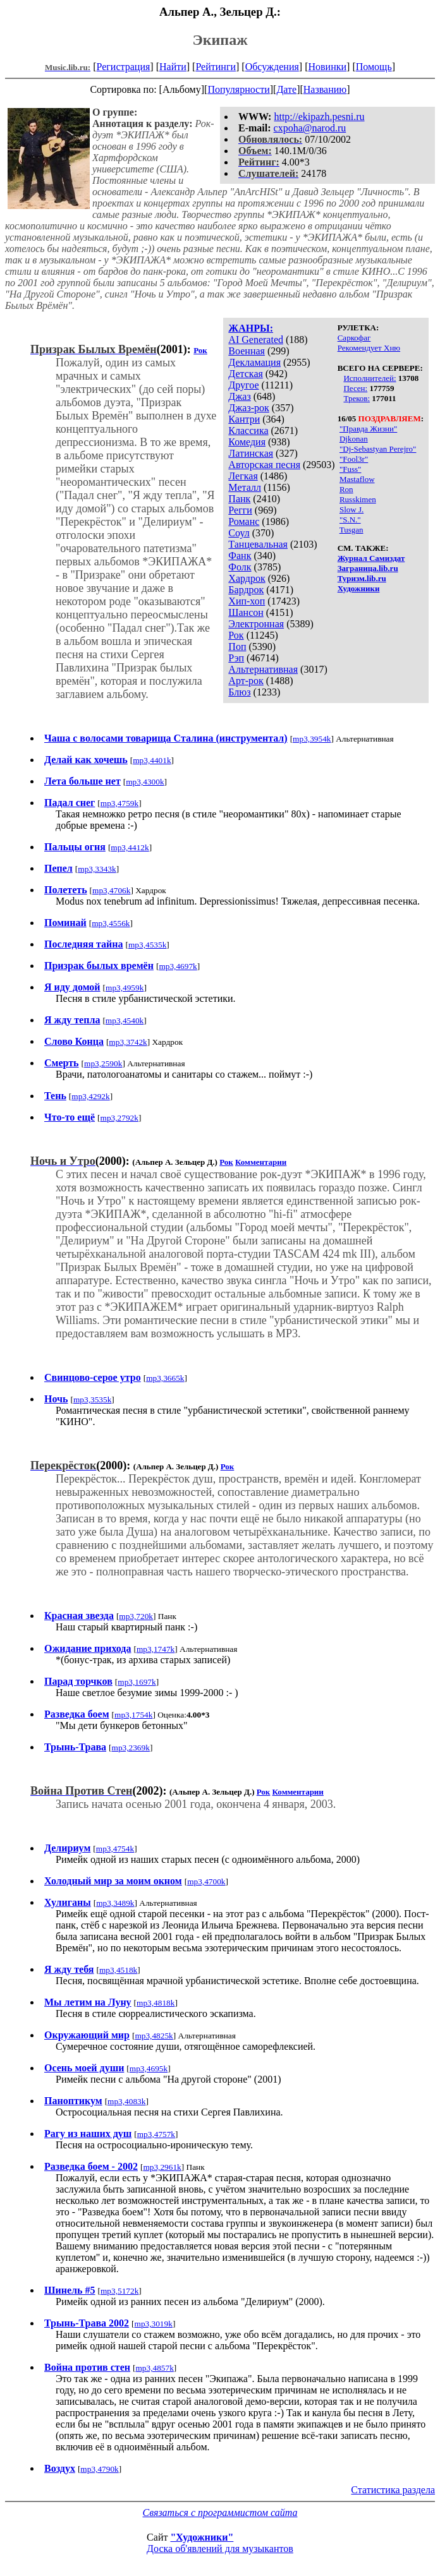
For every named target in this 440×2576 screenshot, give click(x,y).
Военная (246, 351)
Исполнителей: (369, 378)
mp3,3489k (115, 1903)
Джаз (239, 396)
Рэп (236, 658)
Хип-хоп (246, 601)
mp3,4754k (115, 1848)
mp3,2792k (119, 1117)
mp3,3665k (165, 1378)
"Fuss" (350, 469)
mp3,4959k (125, 987)
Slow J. (351, 509)
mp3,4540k (125, 1020)
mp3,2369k (131, 1747)
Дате (286, 89)
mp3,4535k (147, 944)
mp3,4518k (118, 1970)
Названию (325, 89)
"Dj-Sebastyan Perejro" (377, 449)
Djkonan (353, 438)
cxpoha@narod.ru (310, 128)
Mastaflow (357, 479)
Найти (172, 66)
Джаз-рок (248, 407)
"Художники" (201, 2537)
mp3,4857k (154, 2368)
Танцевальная (258, 544)
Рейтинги (215, 66)
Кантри (244, 419)
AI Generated (255, 339)
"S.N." (350, 519)
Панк (239, 498)
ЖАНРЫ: (250, 328)
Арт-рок (245, 680)
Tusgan (351, 529)
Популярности (238, 89)
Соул (238, 532)
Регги (240, 510)
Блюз (239, 692)
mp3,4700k (206, 1881)
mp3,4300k (145, 781)
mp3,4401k (152, 760)
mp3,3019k (154, 2323)
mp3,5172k (119, 2291)
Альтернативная (263, 669)
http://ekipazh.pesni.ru (319, 116)
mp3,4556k (111, 923)
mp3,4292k (90, 1096)
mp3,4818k (155, 2002)
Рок (235, 635)
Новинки (327, 66)
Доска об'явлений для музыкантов (220, 2548)
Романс (243, 521)
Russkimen (357, 499)
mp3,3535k (92, 1399)
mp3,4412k (130, 847)
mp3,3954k (312, 738)
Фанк (239, 555)
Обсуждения (272, 66)
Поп (237, 646)
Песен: (355, 388)
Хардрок (246, 578)
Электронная (256, 623)
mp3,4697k (178, 966)
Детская (245, 373)
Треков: (356, 398)
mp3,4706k (111, 890)
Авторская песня (264, 464)
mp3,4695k (149, 2068)
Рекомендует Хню (369, 347)
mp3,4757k (156, 2134)
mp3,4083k (126, 2101)
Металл (244, 487)
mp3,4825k (154, 2035)
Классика (248, 430)
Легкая (242, 476)
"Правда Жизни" (368, 428)
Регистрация (123, 66)
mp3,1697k (137, 1682)
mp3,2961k (162, 2167)
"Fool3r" (353, 459)
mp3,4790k (99, 2469)
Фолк (239, 567)
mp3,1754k (133, 1714)
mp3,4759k (119, 803)
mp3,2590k (103, 1063)
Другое (243, 385)
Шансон (245, 612)
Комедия (247, 441)
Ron (346, 489)
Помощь (374, 66)
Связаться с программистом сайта (220, 2512)
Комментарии (260, 1162)
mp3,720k (136, 1616)
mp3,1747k (155, 1649)
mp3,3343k (97, 869)
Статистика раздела (393, 2489)
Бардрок (246, 589)
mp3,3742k (128, 1042)
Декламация (254, 362)
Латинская (250, 453)
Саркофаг (354, 337)
